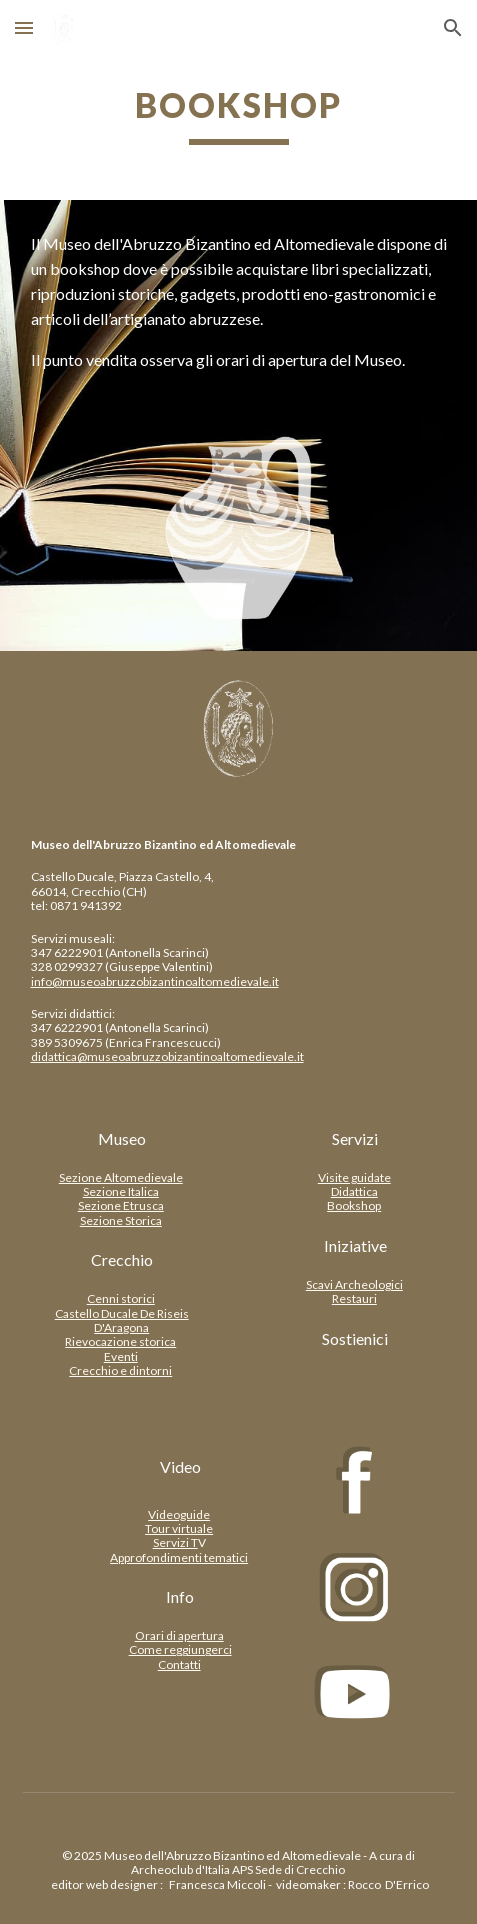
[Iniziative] (355, 1246)
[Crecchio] (122, 1260)
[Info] (180, 1597)
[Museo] (122, 1139)
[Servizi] (355, 1139)
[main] (239, 115)
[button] (24, 27)
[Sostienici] (355, 1339)
